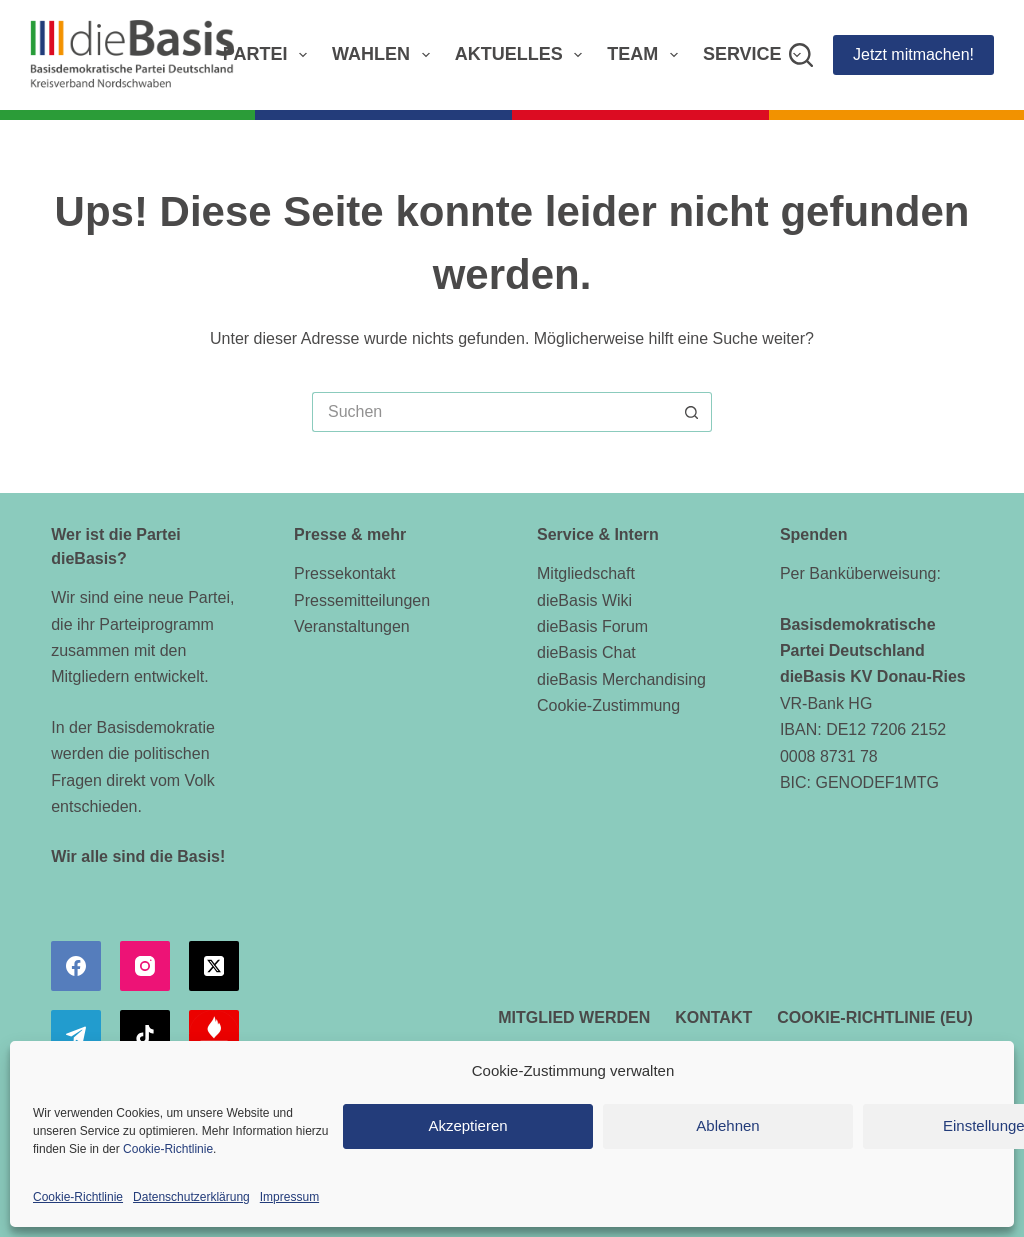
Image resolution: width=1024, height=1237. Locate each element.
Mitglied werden (574, 1017)
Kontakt (713, 1017)
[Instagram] (145, 966)
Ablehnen (727, 1125)
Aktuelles (523, 55)
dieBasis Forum (592, 626)
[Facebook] (76, 966)
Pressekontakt (344, 573)
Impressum (289, 1197)
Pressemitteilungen (362, 600)
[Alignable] (214, 1035)
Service (756, 55)
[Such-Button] (692, 412)
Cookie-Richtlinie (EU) (875, 1017)
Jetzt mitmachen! (913, 54)
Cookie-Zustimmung (608, 705)
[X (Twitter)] (214, 966)
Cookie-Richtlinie (168, 1149)
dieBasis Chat (586, 652)
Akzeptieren (467, 1125)
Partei (269, 55)
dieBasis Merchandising (621, 679)
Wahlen (385, 55)
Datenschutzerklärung (191, 1197)
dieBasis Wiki (584, 600)
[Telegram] (76, 1035)
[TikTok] (145, 1035)
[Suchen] (801, 55)
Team (646, 55)
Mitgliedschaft (586, 573)
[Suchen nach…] (492, 412)
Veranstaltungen (352, 626)
